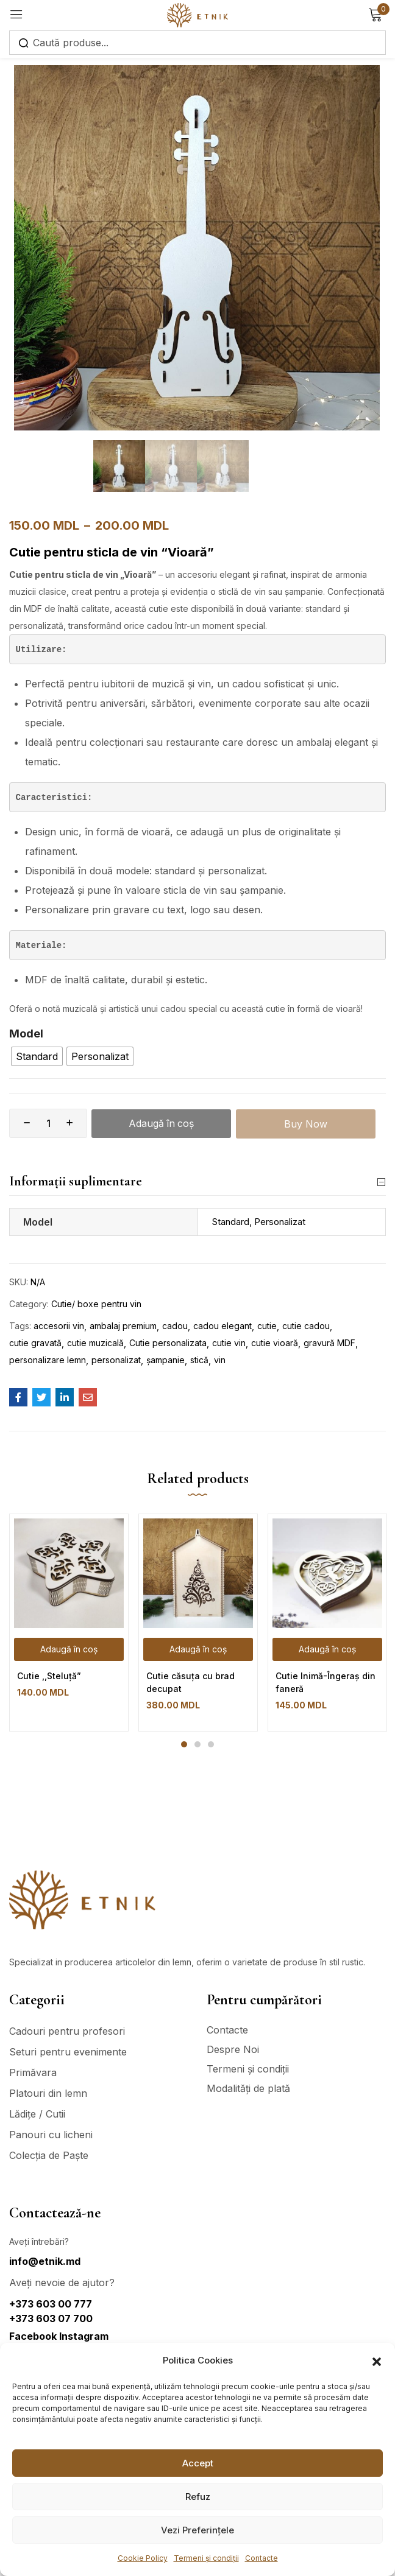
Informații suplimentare (197, 1182)
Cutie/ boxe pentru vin (96, 1304)
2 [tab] (197, 1745)
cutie (267, 1326)
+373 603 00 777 (50, 2304)
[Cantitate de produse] (48, 1123)
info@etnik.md (44, 2261)
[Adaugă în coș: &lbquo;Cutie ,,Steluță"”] (69, 1650)
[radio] (37, 1056)
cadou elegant (222, 1326)
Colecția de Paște (48, 2155)
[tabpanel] (68, 1623)
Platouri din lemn (48, 2093)
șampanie (165, 1360)
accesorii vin (59, 1326)
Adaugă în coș (162, 1123)
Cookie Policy (143, 2558)
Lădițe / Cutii (37, 2114)
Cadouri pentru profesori (67, 2031)
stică (199, 1360)
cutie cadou (306, 1326)
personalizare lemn (47, 1360)
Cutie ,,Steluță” (49, 1676)
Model (26, 1033)
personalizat (116, 1360)
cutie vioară (274, 1343)
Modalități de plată (248, 2088)
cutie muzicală (95, 1343)
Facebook (34, 2336)
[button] (377, 2360)
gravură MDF (329, 1343)
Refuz (197, 2496)
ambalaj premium (123, 1326)
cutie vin (229, 1343)
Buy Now (306, 1123)
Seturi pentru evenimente (68, 2052)
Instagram (84, 2336)
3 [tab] (211, 1745)
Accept (197, 2463)
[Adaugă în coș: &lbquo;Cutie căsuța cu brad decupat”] (198, 1650)
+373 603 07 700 (51, 2318)
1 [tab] (184, 1745)
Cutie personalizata (168, 1343)
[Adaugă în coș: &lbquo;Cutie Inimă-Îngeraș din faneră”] (327, 1650)
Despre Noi (233, 2049)
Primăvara (33, 2072)
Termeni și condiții (206, 2558)
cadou (175, 1326)
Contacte (261, 2558)
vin (220, 1360)
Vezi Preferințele (197, 2530)
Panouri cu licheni (51, 2135)
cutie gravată (35, 1343)
